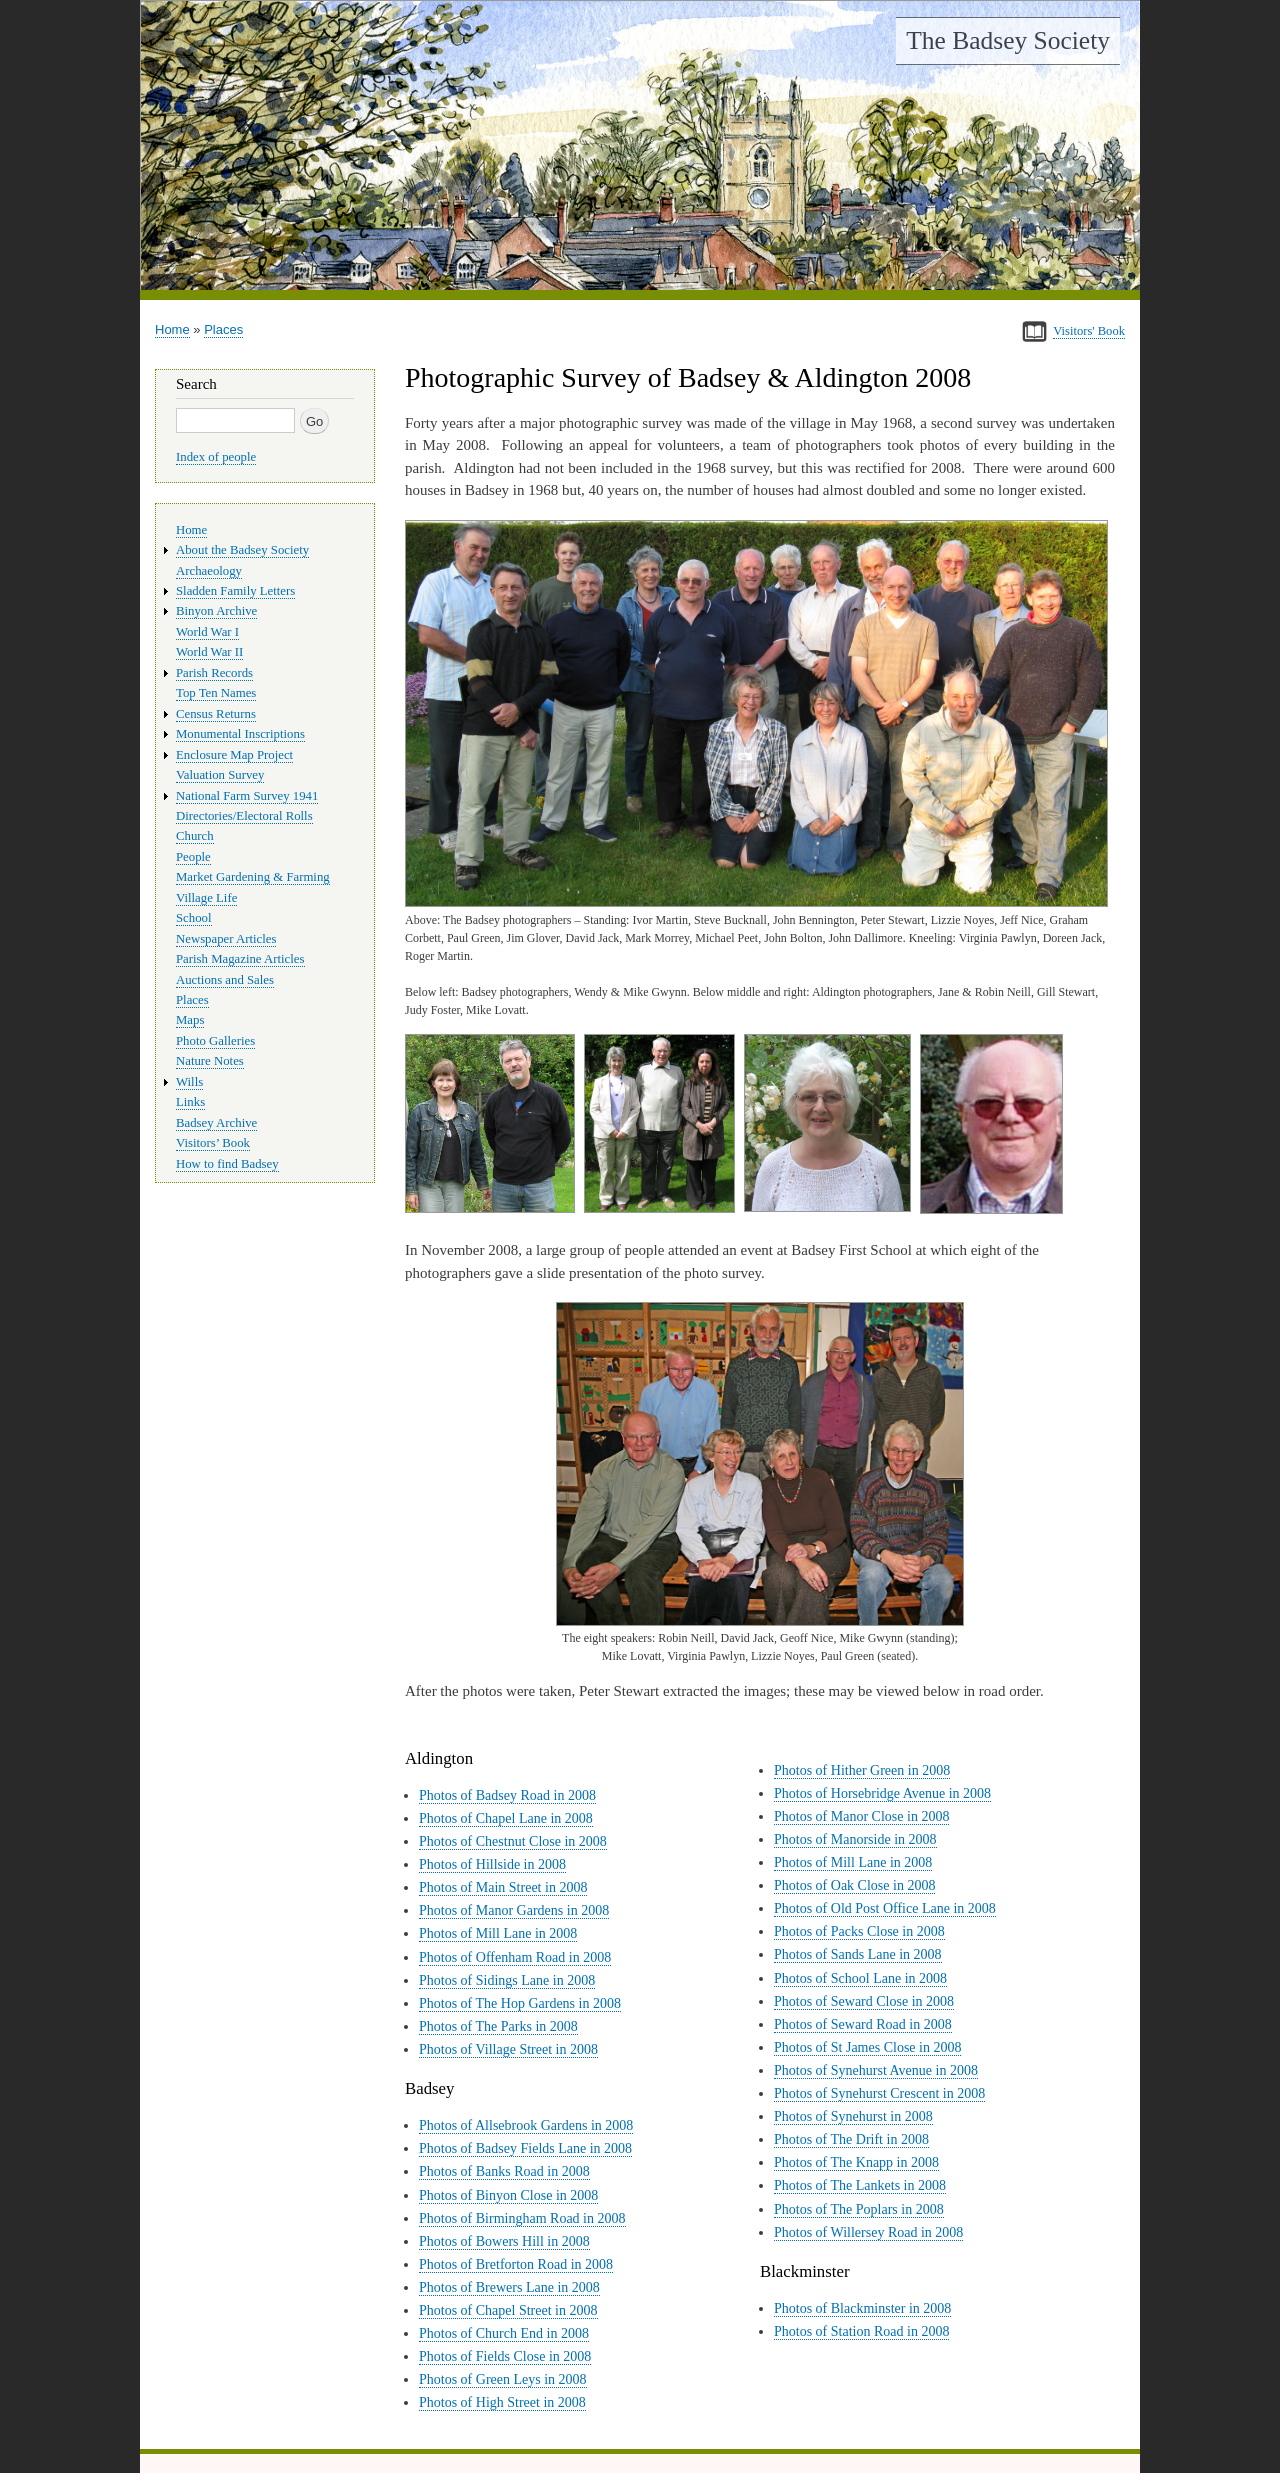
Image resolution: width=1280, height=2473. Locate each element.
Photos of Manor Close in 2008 (861, 1816)
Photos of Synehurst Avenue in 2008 (876, 2070)
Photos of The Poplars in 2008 (859, 2209)
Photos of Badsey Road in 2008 (507, 1795)
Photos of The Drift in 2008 (851, 2139)
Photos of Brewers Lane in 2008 (509, 2287)
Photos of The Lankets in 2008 (860, 2185)
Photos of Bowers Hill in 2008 (504, 2241)
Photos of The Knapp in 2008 (856, 2162)
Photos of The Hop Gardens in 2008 (520, 2003)
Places (223, 329)
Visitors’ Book (213, 1143)
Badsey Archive (216, 1123)
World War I (207, 632)
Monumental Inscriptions (240, 734)
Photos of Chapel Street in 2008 (508, 2310)
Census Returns (216, 714)
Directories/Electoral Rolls (244, 816)
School (194, 918)
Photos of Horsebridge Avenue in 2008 (882, 1793)
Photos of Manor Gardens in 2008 (514, 1910)
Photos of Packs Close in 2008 (859, 1931)
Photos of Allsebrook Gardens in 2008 (526, 2125)
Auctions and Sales (225, 980)
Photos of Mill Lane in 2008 (498, 1933)
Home (172, 329)
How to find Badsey (227, 1164)
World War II (209, 652)
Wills (189, 1082)
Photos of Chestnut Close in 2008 (513, 1841)
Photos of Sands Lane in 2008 (858, 1954)
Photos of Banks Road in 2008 (504, 2171)
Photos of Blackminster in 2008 (862, 2308)
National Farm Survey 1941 (247, 796)
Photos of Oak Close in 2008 (854, 1885)
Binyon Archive (216, 611)
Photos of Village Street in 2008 (508, 2049)
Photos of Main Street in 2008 (503, 1887)
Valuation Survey (220, 775)
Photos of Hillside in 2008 (492, 1864)
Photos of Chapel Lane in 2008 (506, 1818)
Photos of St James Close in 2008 (867, 2047)
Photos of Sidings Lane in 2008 (507, 1980)
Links (190, 1102)
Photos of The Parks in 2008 (498, 2026)
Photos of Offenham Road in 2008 (515, 1957)
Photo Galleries (215, 1041)
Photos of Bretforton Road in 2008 (516, 2264)
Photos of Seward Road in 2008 (863, 2024)
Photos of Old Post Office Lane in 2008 (885, 1908)
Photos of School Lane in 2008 (860, 1978)
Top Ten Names (216, 693)
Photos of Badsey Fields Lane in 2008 (525, 2148)
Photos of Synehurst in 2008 (853, 2116)
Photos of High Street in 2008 (502, 2402)
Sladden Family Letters (235, 591)
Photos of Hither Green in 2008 (862, 1770)
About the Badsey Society (242, 550)
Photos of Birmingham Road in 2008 (522, 2218)
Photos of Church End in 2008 (504, 2333)
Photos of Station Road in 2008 (861, 2331)
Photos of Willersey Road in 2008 (868, 2232)
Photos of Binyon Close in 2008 (508, 2195)
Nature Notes (210, 1061)
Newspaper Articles (226, 939)
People (193, 857)
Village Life (206, 898)
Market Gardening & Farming (253, 877)
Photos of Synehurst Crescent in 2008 (879, 2093)
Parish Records (214, 673)
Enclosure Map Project (234, 755)
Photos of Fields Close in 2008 (505, 2356)
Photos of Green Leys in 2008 (503, 2379)
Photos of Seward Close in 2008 (864, 2001)
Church (195, 836)
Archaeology (209, 571)
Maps (190, 1020)
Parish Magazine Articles (240, 959)
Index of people (216, 457)
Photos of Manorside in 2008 (855, 1839)
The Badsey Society (1008, 40)
